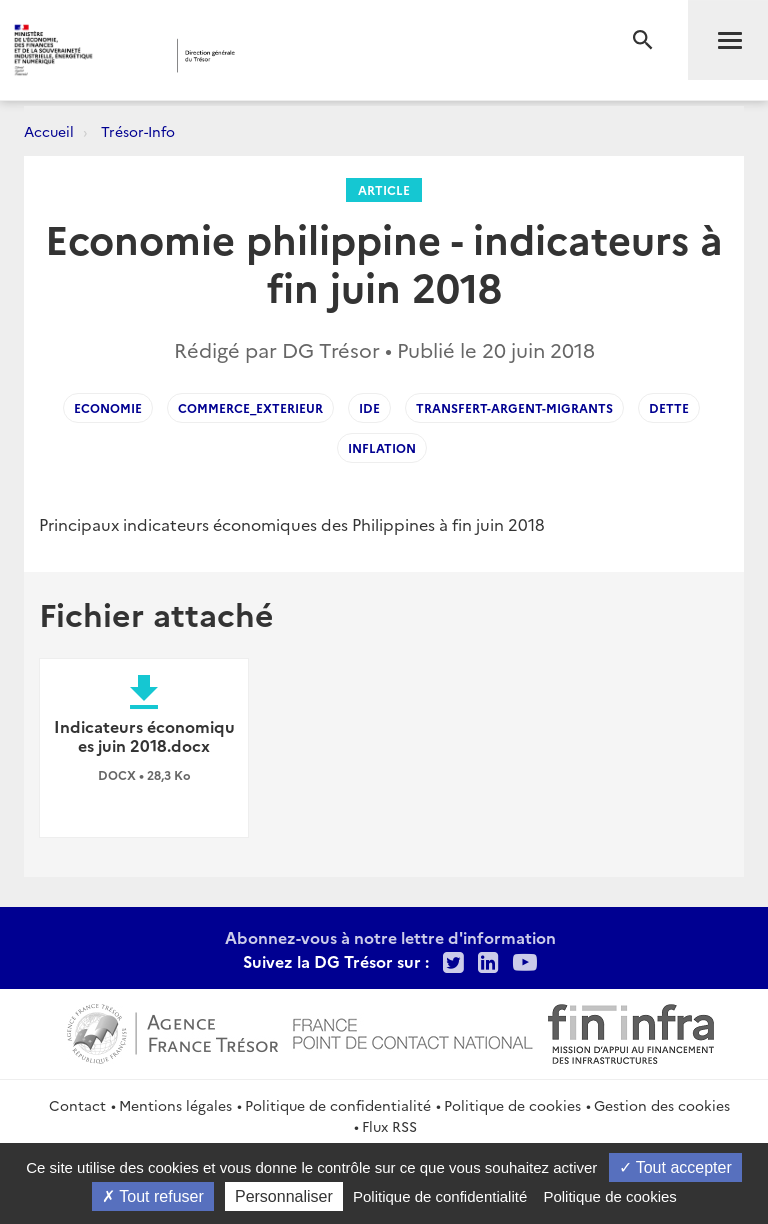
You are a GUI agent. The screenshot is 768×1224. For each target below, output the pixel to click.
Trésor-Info (138, 131)
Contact (77, 1105)
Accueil (49, 131)
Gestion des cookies (662, 1105)
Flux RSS (389, 1126)
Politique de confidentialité (338, 1105)
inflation (382, 447)
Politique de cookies (512, 1105)
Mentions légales (175, 1105)
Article (384, 189)
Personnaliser (284, 1196)
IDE (369, 407)
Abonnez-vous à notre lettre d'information (390, 937)
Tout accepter (675, 1167)
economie (108, 407)
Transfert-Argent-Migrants (514, 407)
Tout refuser (153, 1196)
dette (669, 407)
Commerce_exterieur (250, 407)
